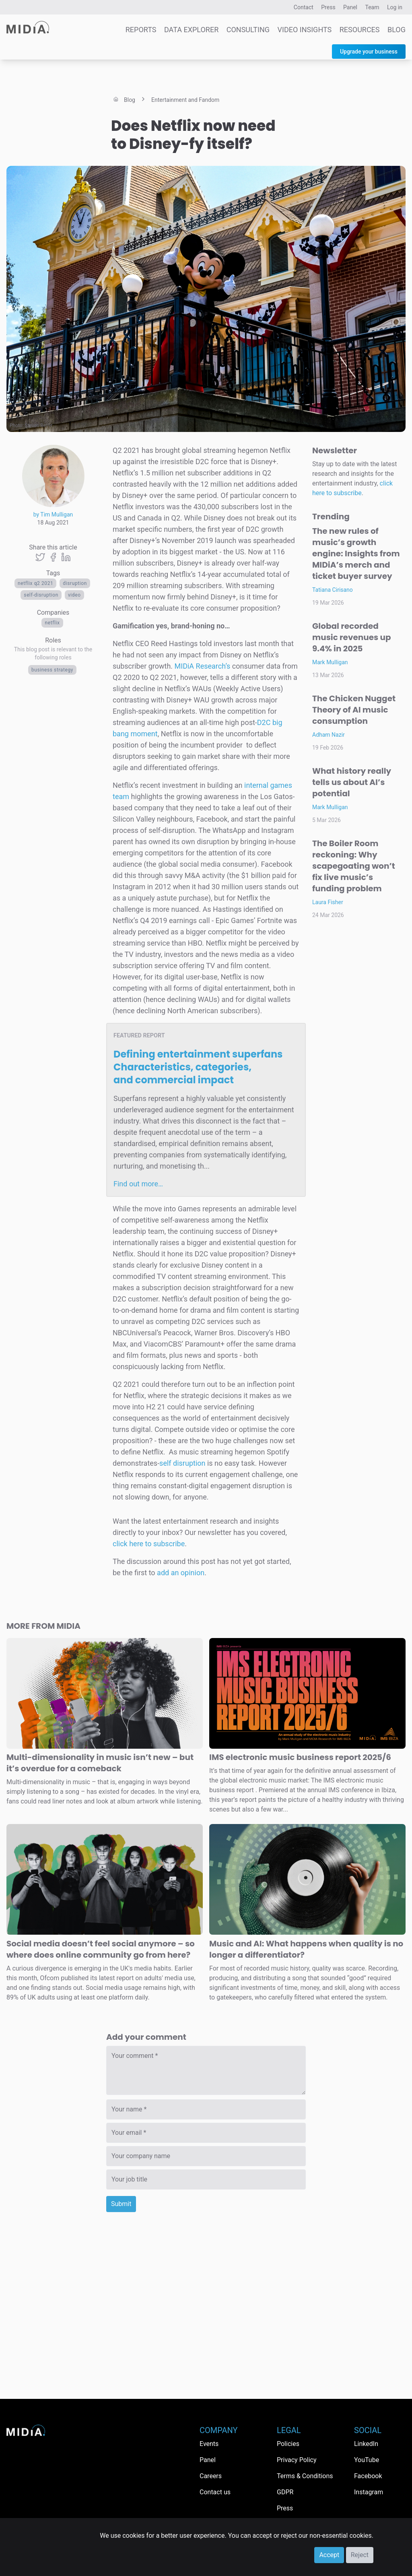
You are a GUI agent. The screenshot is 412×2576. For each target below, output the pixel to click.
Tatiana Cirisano (332, 590)
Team (372, 7)
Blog (396, 29)
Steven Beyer (39, 425)
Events (209, 2444)
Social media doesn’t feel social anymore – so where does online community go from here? (100, 1949)
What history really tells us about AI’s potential (351, 782)
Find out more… (138, 1184)
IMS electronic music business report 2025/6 (300, 1757)
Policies (288, 2444)
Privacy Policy (297, 2460)
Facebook (368, 2476)
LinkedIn (366, 2444)
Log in (394, 7)
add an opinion (180, 1572)
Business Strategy (52, 670)
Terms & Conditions (305, 2476)
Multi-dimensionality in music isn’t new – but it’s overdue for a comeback (100, 1763)
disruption (75, 583)
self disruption (182, 1463)
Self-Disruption (41, 595)
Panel (350, 7)
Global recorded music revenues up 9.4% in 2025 (351, 637)
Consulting (248, 29)
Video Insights (305, 29)
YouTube (366, 2460)
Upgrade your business (369, 51)
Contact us (215, 2492)
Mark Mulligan (330, 662)
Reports (141, 29)
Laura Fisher (327, 902)
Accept (329, 2555)
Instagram (368, 2492)
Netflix (52, 623)
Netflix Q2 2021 (35, 583)
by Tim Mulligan (53, 514)
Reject (360, 2555)
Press (328, 7)
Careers (211, 2476)
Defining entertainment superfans (197, 1067)
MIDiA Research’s (203, 666)
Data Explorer (191, 29)
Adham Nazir (328, 734)
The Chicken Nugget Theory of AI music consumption (354, 710)
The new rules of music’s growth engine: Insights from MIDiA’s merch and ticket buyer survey (356, 553)
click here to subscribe (149, 1543)
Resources (360, 29)
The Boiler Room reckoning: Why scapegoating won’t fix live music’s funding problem (353, 866)
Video (74, 595)
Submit (121, 2204)
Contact (303, 7)
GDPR (285, 2492)
